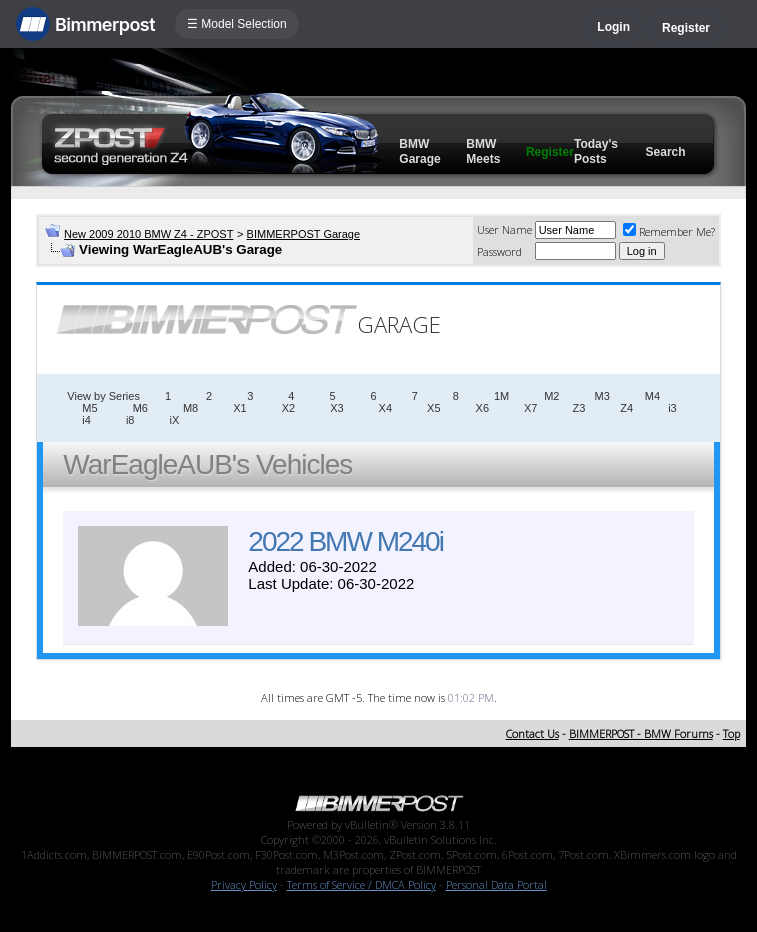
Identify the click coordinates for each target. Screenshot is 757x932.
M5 (89, 408)
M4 (652, 396)
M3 (601, 396)
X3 (336, 408)
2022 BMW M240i (345, 541)
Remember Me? (669, 231)
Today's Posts (596, 151)
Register (686, 28)
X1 (239, 408)
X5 (433, 408)
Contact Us (532, 733)
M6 (140, 408)
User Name (504, 229)
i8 (130, 420)
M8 (190, 408)
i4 (86, 420)
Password (499, 251)
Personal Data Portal (496, 884)
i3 (672, 408)
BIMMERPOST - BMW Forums (641, 733)
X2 (288, 408)
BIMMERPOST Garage (304, 234)
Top (731, 733)
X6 (482, 408)
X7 (530, 408)
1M (501, 396)
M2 (551, 396)
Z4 (626, 408)
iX (174, 420)
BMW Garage (419, 151)
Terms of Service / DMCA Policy (361, 884)
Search (666, 152)
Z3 (578, 408)
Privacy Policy (244, 884)
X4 (385, 408)
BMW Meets (483, 151)
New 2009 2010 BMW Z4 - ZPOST (148, 234)
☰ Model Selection (237, 24)
